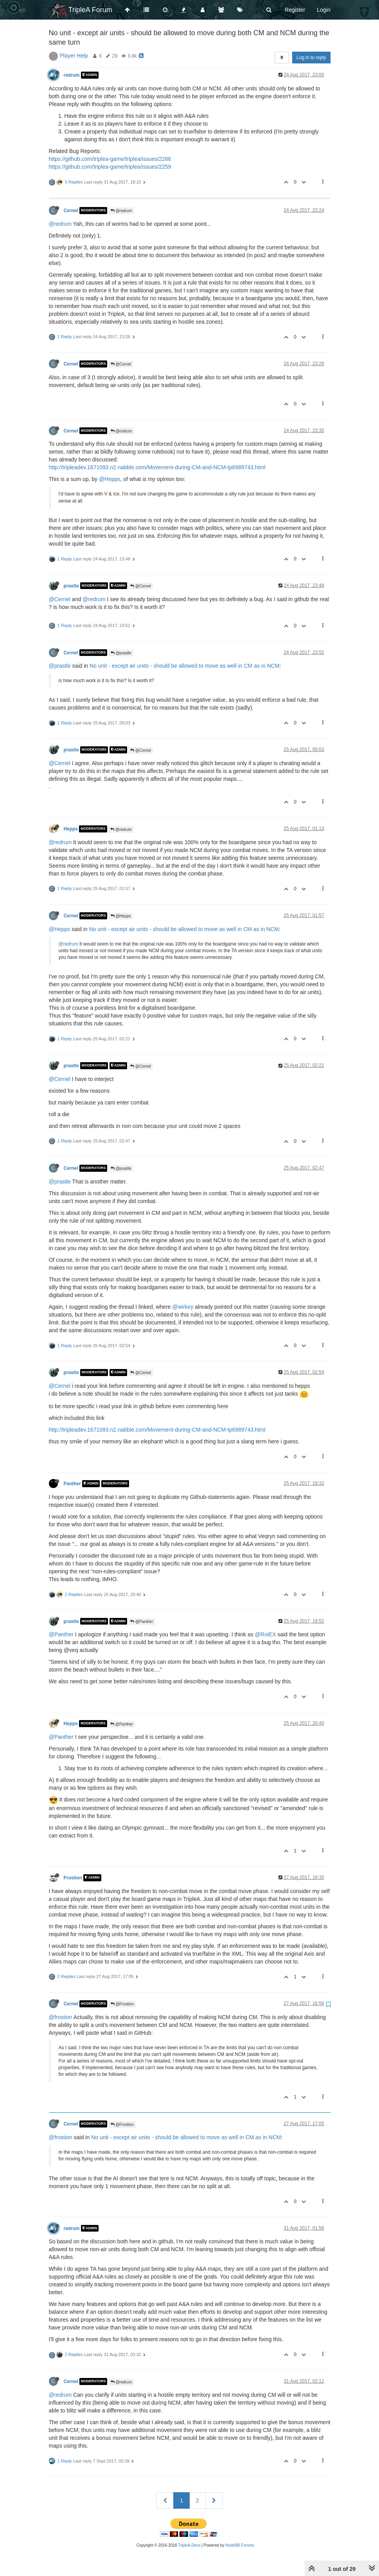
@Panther (141, 1621)
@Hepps (109, 479)
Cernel (71, 210)
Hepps (71, 829)
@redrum (121, 211)
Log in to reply (311, 57)
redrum (72, 75)
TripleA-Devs (189, 2545)
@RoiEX (265, 1634)
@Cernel (121, 364)
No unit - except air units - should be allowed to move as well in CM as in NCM (185, 666)
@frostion (60, 2017)
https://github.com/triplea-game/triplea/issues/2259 (110, 167)
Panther (72, 1483)
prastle (71, 585)
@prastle (121, 653)
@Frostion (122, 2004)
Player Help (74, 55)
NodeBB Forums (239, 2545)
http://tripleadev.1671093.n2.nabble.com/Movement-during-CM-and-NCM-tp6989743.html (157, 467)
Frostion (73, 1878)
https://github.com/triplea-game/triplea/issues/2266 (110, 159)
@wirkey (182, 1307)
